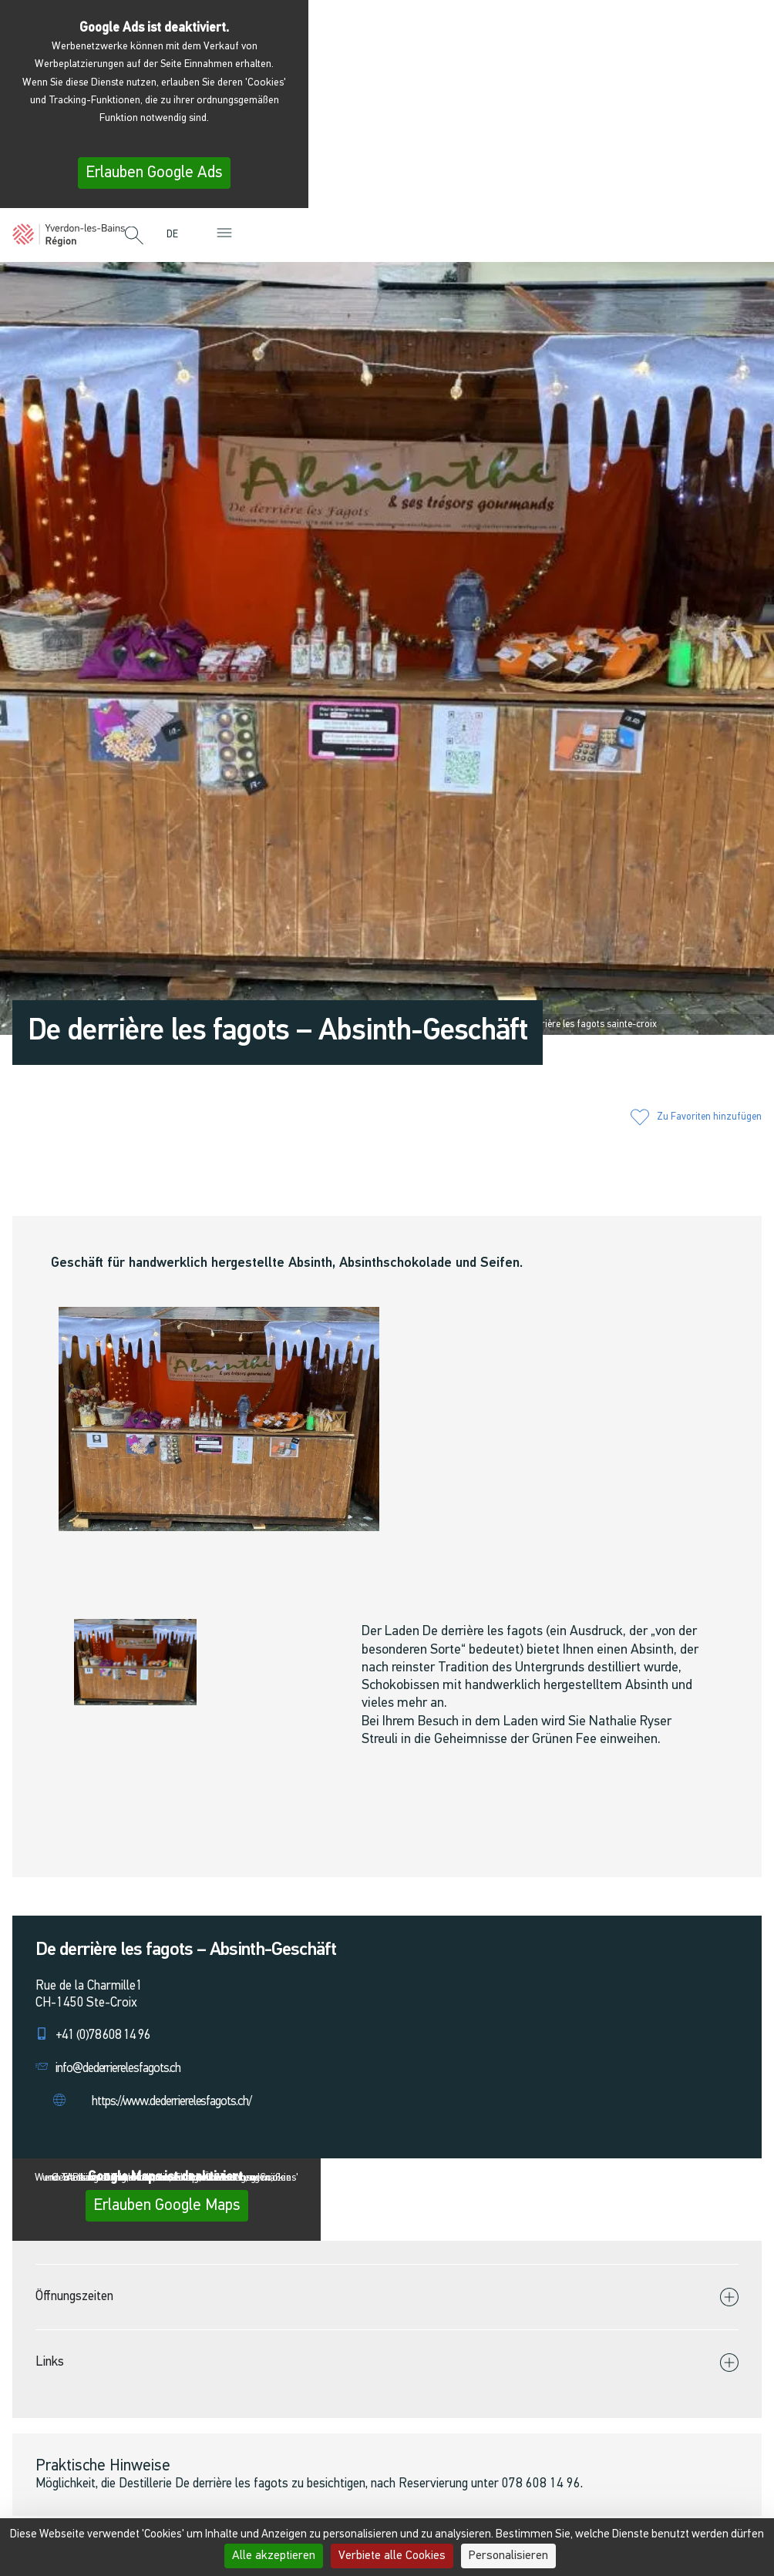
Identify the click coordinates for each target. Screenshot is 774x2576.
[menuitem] (176, 234)
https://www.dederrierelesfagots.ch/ (171, 2101)
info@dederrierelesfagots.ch (118, 2068)
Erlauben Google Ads (154, 173)
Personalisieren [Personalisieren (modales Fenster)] (508, 2556)
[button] (134, 236)
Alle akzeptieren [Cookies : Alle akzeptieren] (273, 2556)
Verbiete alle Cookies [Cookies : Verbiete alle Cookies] (392, 2556)
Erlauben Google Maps (167, 2206)
